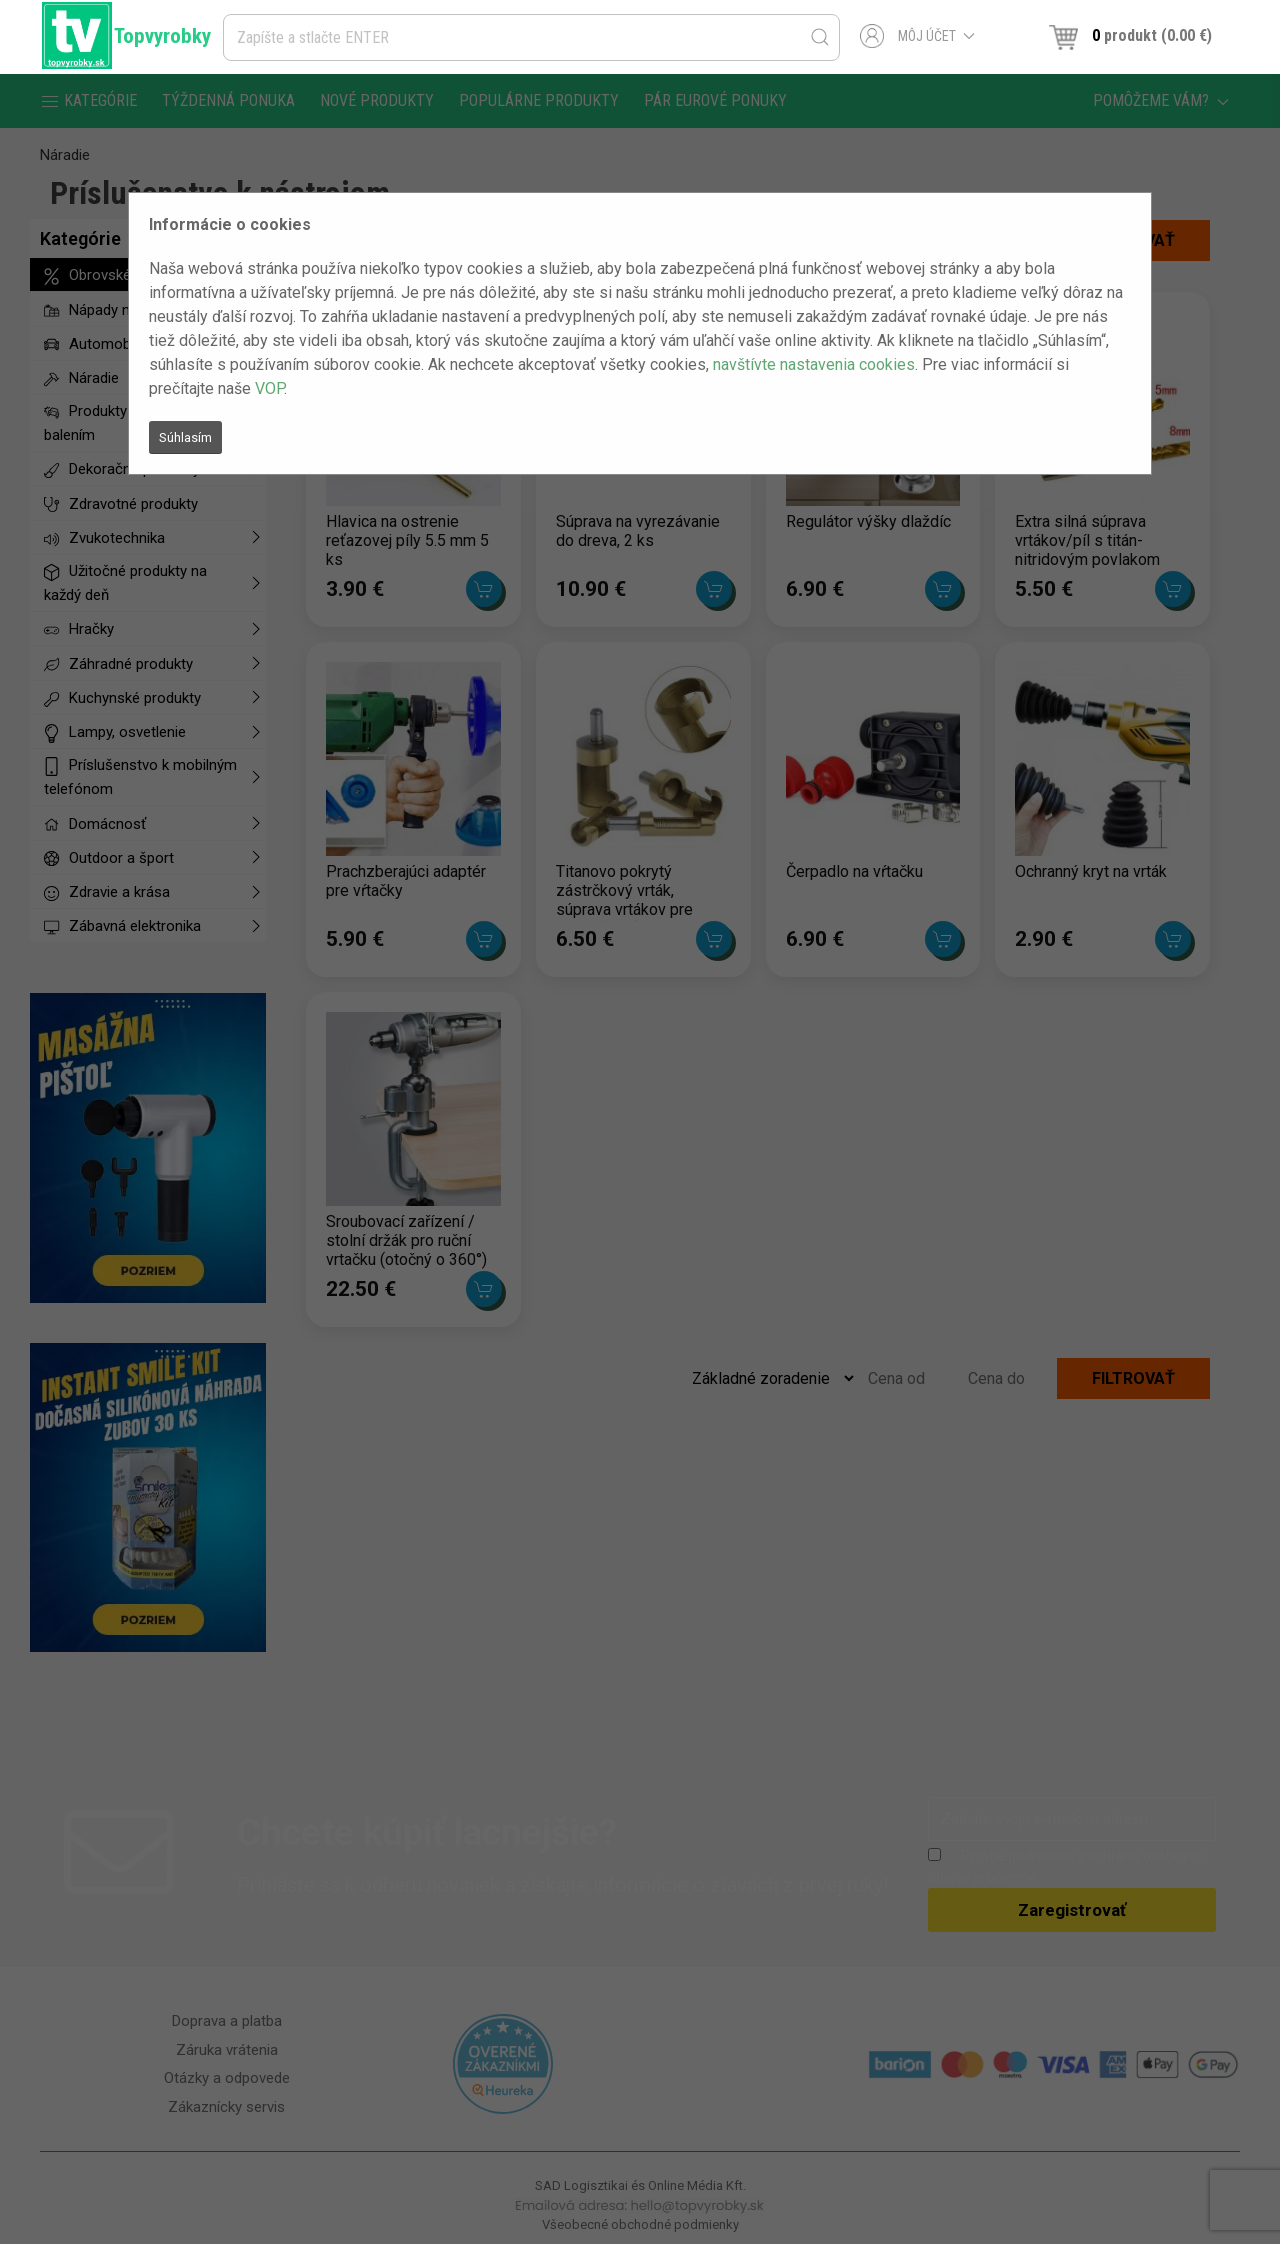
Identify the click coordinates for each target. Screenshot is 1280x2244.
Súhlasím (185, 437)
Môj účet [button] (917, 36)
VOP (269, 388)
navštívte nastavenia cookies (814, 364)
